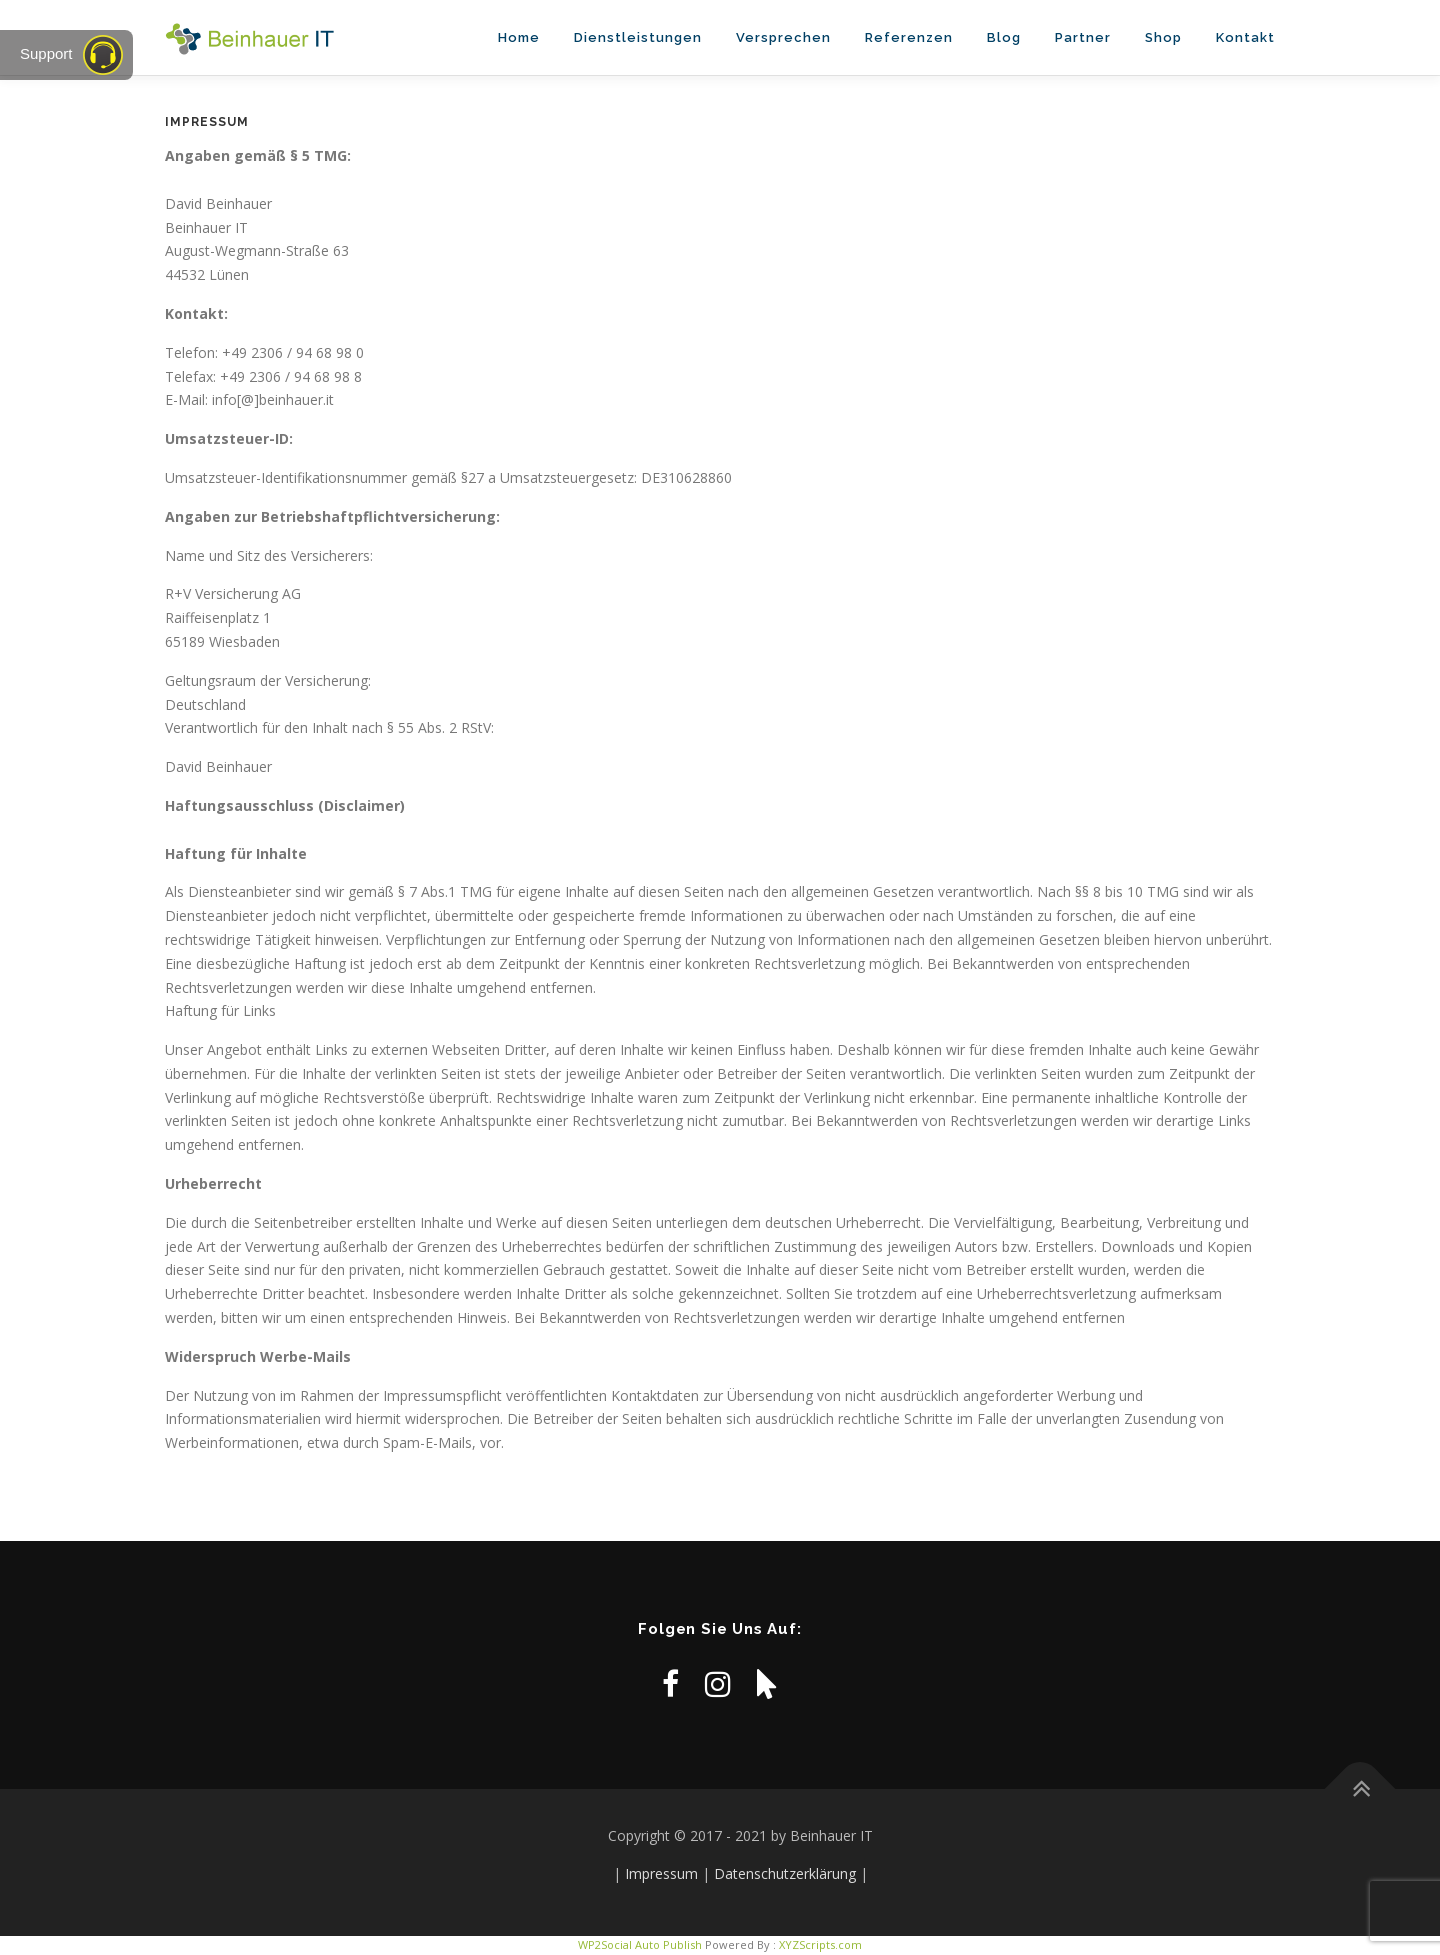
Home (519, 37)
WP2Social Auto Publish (640, 1944)
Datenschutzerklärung (785, 1873)
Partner (1083, 37)
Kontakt (1245, 37)
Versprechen (783, 37)
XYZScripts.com (820, 1944)
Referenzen (909, 37)
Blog (1004, 37)
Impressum (661, 1873)
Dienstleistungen (638, 37)
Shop (1163, 37)
